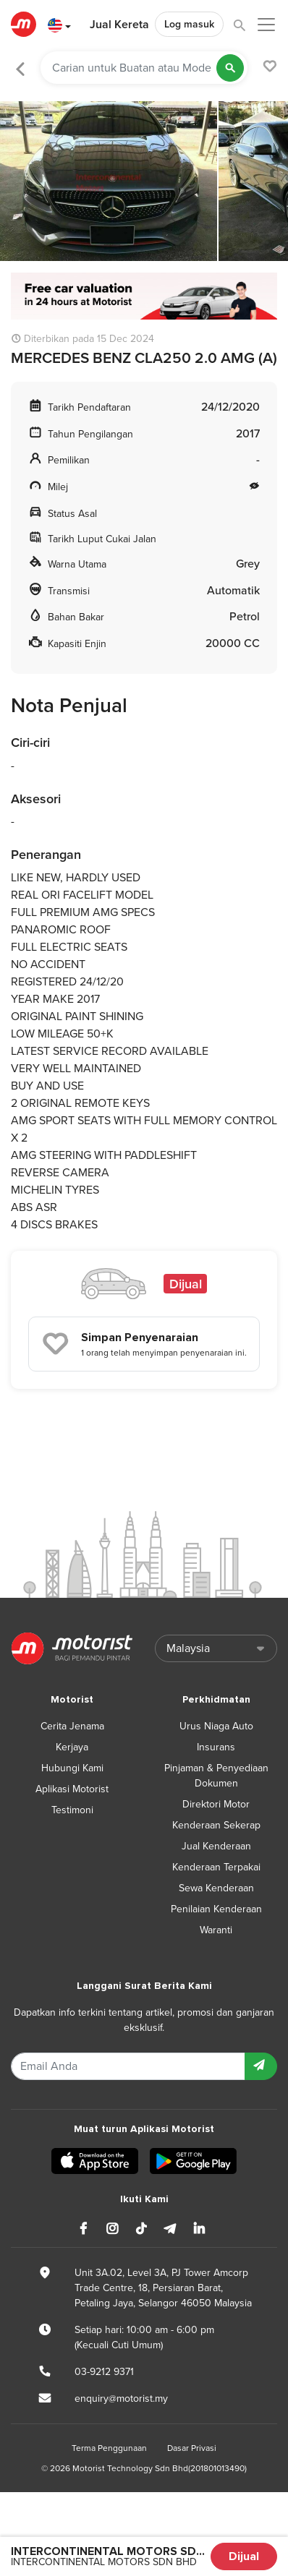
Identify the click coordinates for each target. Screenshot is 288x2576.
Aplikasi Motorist (72, 1789)
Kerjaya (72, 1747)
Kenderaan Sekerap (216, 1825)
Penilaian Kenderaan (216, 1909)
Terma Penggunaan (109, 2448)
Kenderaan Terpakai (216, 1867)
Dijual (244, 2556)
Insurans (216, 1747)
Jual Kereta (119, 24)
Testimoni (72, 1810)
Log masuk (189, 24)
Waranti (216, 1930)
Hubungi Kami (72, 1768)
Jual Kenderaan (216, 1846)
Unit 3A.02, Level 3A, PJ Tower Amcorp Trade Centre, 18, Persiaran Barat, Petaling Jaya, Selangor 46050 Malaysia (163, 2288)
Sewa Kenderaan (216, 1888)
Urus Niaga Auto (216, 1726)
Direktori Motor (216, 1804)
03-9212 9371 (104, 2372)
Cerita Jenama (72, 1726)
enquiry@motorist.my (121, 2398)
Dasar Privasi (191, 2448)
